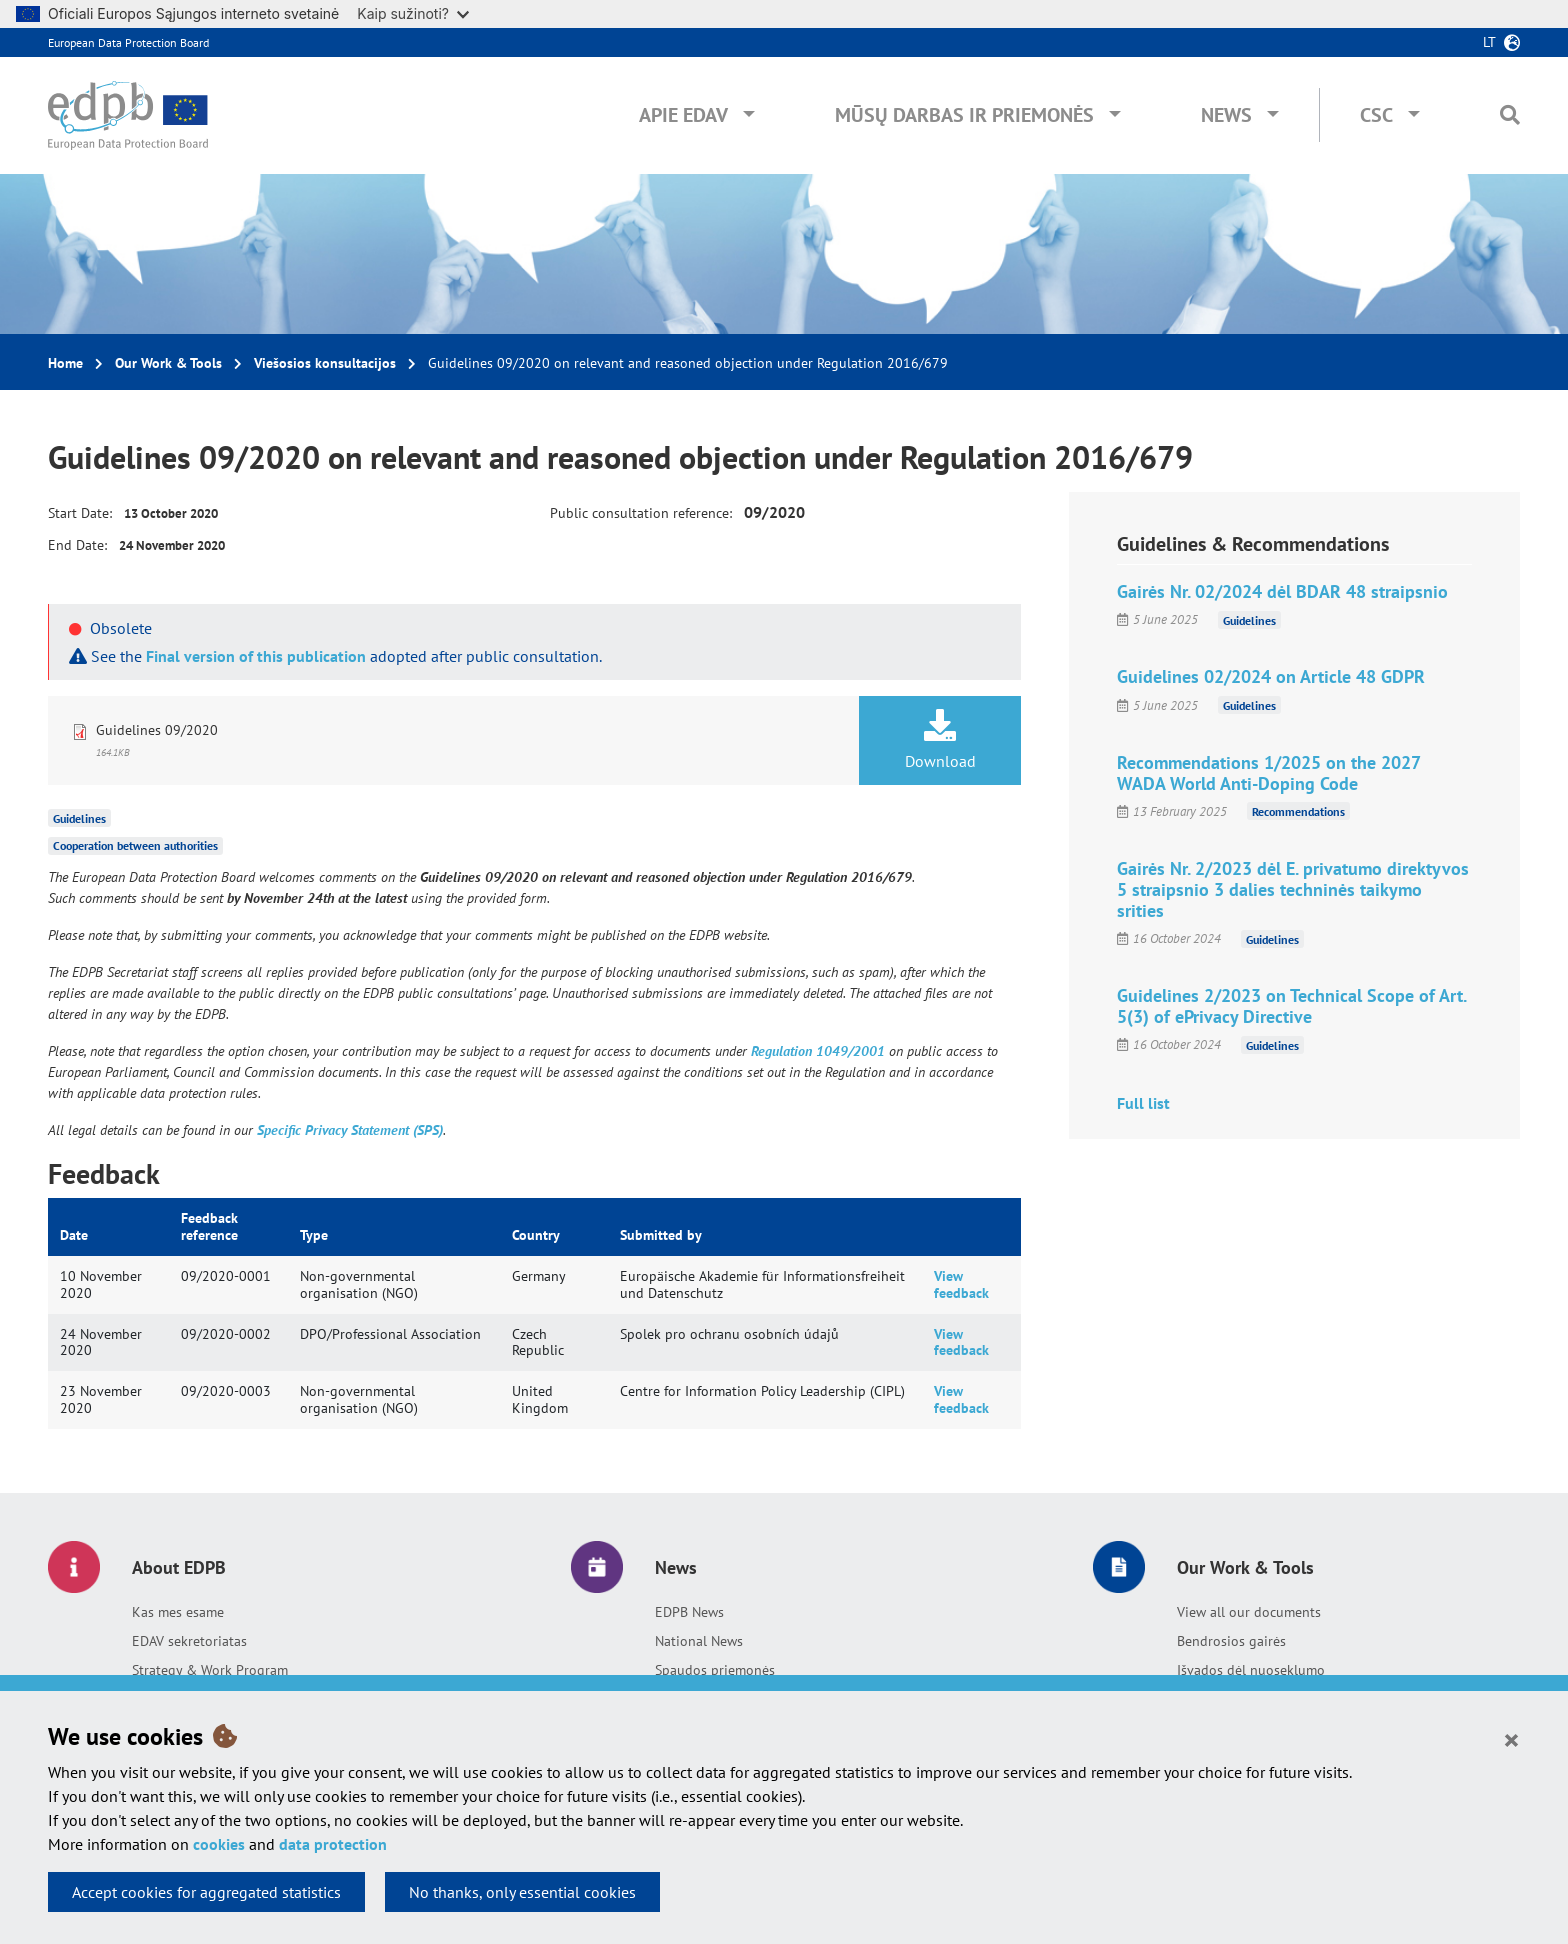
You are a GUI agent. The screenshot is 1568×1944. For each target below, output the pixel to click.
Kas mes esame (178, 1612)
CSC (1376, 115)
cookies (219, 1844)
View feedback (961, 1284)
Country (536, 1235)
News (1226, 115)
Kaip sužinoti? (413, 13)
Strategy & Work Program (210, 1670)
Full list (1143, 1103)
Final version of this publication (256, 656)
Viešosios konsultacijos (325, 363)
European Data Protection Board (128, 42)
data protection (333, 1844)
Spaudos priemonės (715, 1670)
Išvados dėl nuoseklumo (1251, 1670)
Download (940, 740)
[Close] (1511, 1739)
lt (1489, 42)
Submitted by (661, 1235)
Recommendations (1298, 811)
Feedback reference (209, 1226)
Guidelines (79, 817)
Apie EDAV (683, 115)
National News (699, 1641)
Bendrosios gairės (1231, 1641)
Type (314, 1235)
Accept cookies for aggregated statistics (206, 1892)
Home (65, 363)
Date (74, 1235)
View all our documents (1249, 1612)
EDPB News (689, 1612)
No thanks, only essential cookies (522, 1892)
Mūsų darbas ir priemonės (964, 115)
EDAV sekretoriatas (189, 1641)
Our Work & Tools (168, 363)
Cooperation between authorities (135, 845)
